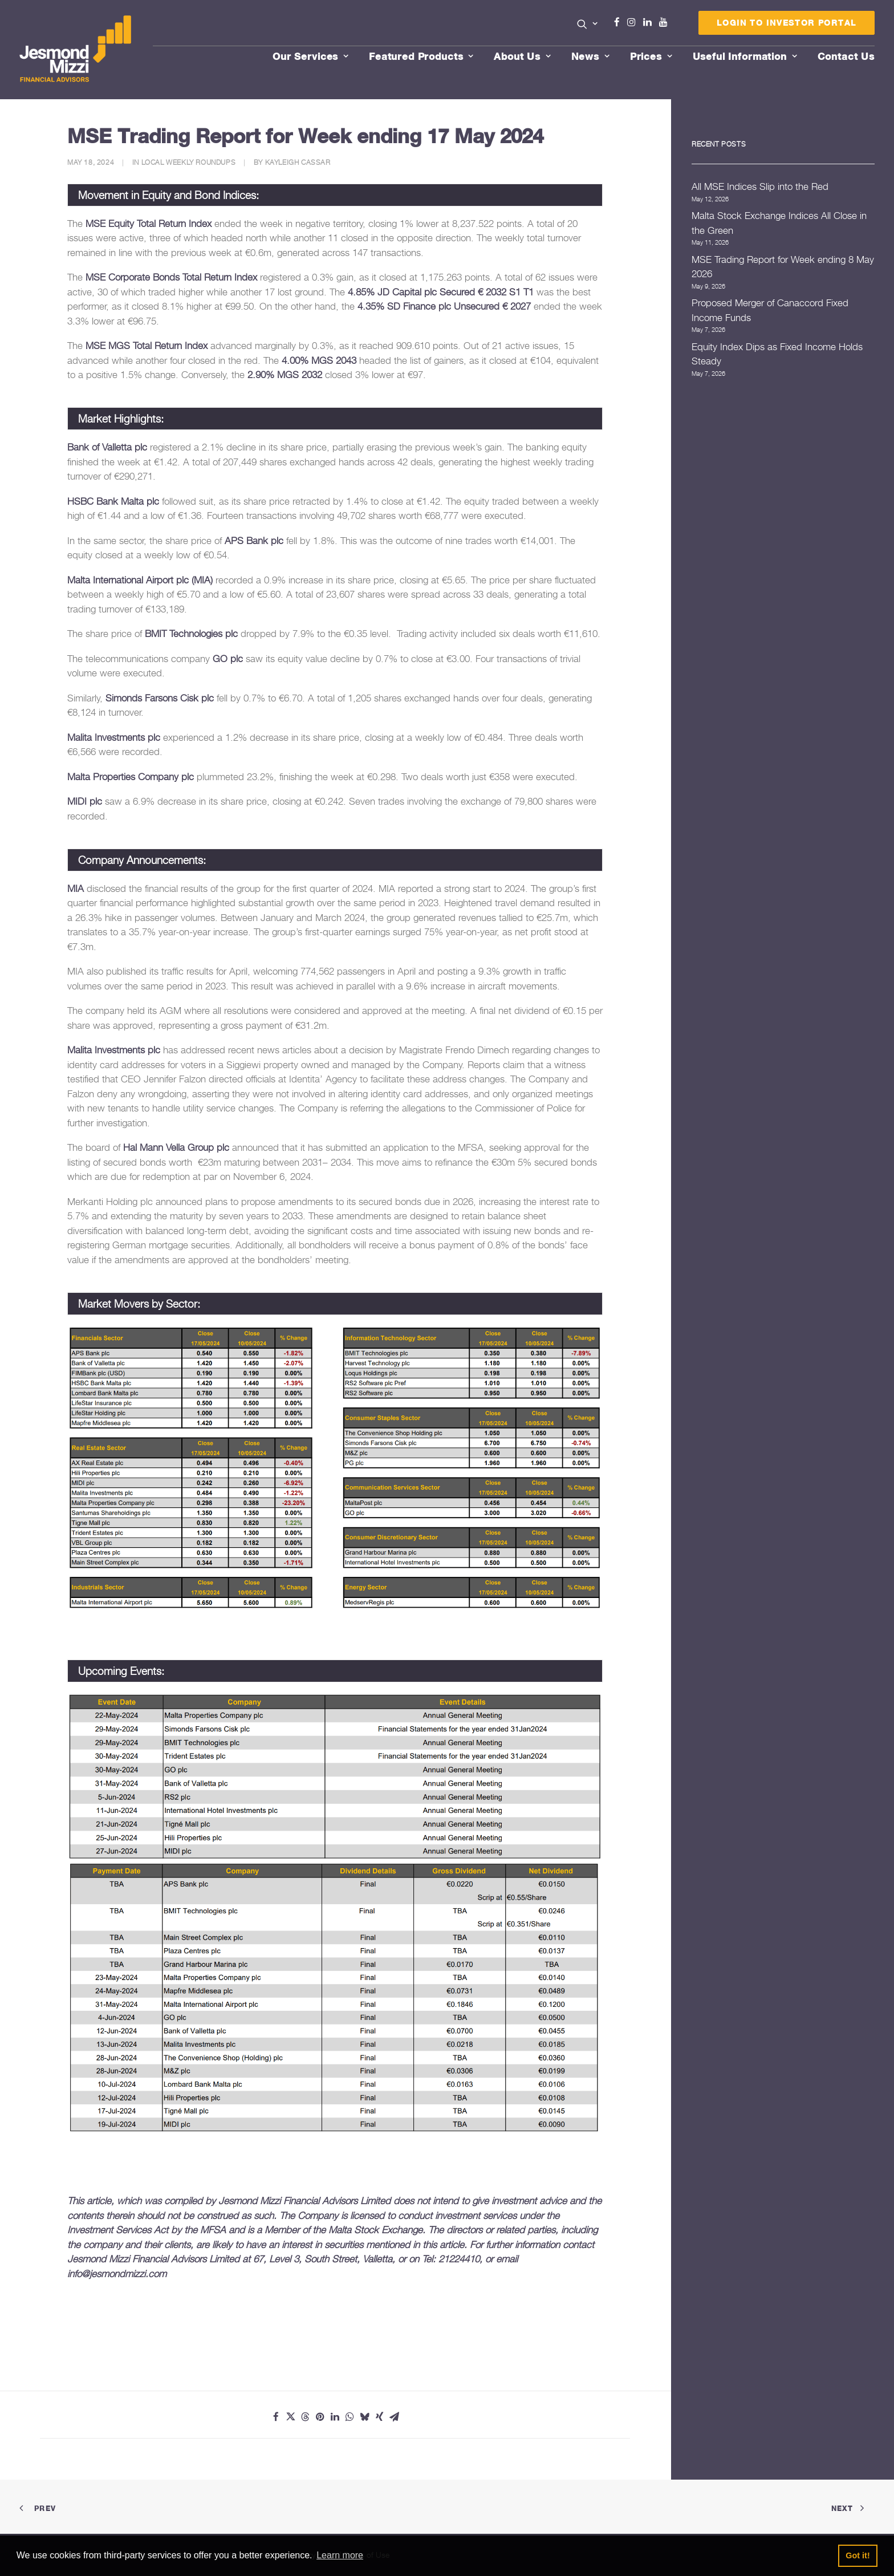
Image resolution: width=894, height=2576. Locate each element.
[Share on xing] (380, 2417)
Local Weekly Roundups (188, 162)
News (590, 56)
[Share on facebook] (276, 2417)
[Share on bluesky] (365, 2417)
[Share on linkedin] (335, 2417)
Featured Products (421, 56)
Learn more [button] (339, 2555)
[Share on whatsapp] (350, 2417)
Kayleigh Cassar (298, 162)
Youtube (666, 22)
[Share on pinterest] (320, 2417)
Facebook (621, 22)
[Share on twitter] (291, 2417)
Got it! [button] (857, 2555)
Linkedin (650, 22)
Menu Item (677, 25)
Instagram (634, 22)
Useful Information (745, 56)
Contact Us (846, 56)
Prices (651, 56)
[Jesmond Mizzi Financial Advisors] (75, 49)
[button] (587, 24)
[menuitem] (587, 25)
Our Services (311, 56)
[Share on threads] (305, 2417)
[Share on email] (394, 2417)
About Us (522, 56)
